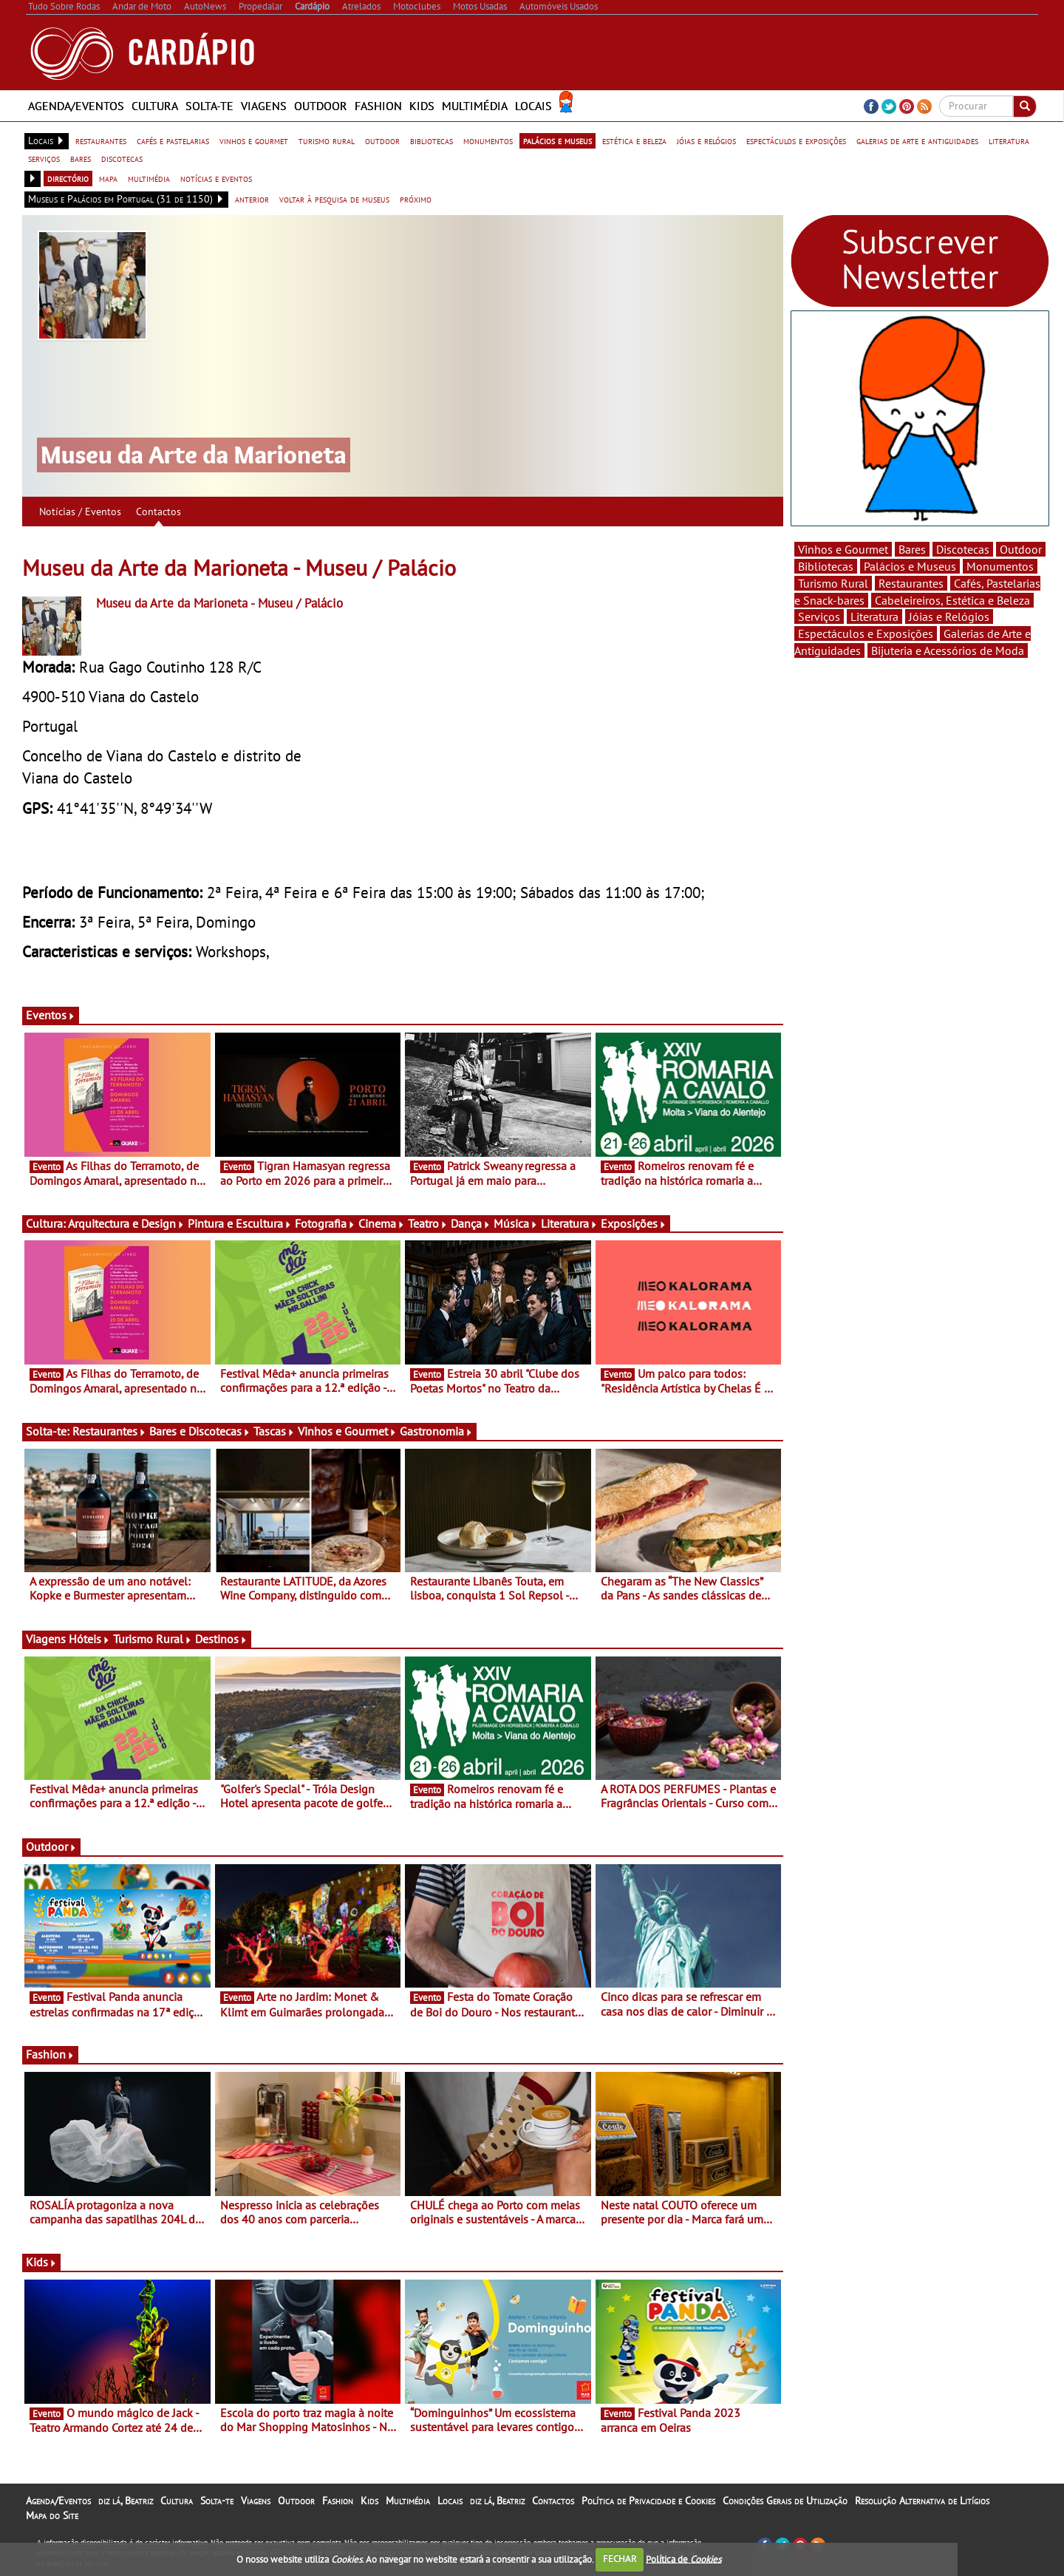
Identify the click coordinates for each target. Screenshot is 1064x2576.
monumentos (488, 140)
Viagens (264, 105)
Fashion (378, 105)
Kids (421, 105)
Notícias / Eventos (80, 511)
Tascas (274, 1431)
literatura (1009, 140)
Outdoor (320, 105)
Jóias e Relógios (949, 616)
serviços (44, 158)
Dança (471, 1223)
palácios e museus (557, 140)
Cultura (155, 105)
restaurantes (100, 140)
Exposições (633, 1223)
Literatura (569, 1223)
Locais (533, 105)
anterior (252, 198)
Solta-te (209, 105)
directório (68, 178)
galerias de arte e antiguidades (917, 140)
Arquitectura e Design (126, 1223)
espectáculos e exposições (796, 140)
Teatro (428, 1223)
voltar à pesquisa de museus (334, 198)
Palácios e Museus (910, 566)
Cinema (381, 1223)
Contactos (158, 511)
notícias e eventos (216, 178)
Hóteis (89, 1638)
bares (80, 158)
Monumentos (1000, 566)
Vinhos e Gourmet (347, 1431)
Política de (683, 2558)
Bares (912, 549)
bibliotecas (431, 140)
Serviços (819, 616)
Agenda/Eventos (76, 105)
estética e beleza (634, 140)
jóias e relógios (706, 140)
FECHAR (620, 2558)
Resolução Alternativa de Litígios (922, 2500)
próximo (416, 198)
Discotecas (962, 549)
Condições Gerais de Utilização (785, 2500)
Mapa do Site (52, 2515)
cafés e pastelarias (173, 140)
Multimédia (475, 105)
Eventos (50, 1014)
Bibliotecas (825, 566)
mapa (108, 178)
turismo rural (327, 140)
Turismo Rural (152, 1638)
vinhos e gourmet (253, 140)
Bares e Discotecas (199, 1431)
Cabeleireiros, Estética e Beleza (952, 600)
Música (516, 1223)
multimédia (149, 178)
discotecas (122, 158)
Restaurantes (109, 1431)
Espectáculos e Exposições (865, 633)
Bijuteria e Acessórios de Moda (947, 650)
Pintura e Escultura (240, 1223)
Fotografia (325, 1223)
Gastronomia (436, 1431)
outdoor (382, 140)
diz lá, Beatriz (125, 2500)
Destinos (221, 1638)
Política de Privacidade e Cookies (648, 2500)
